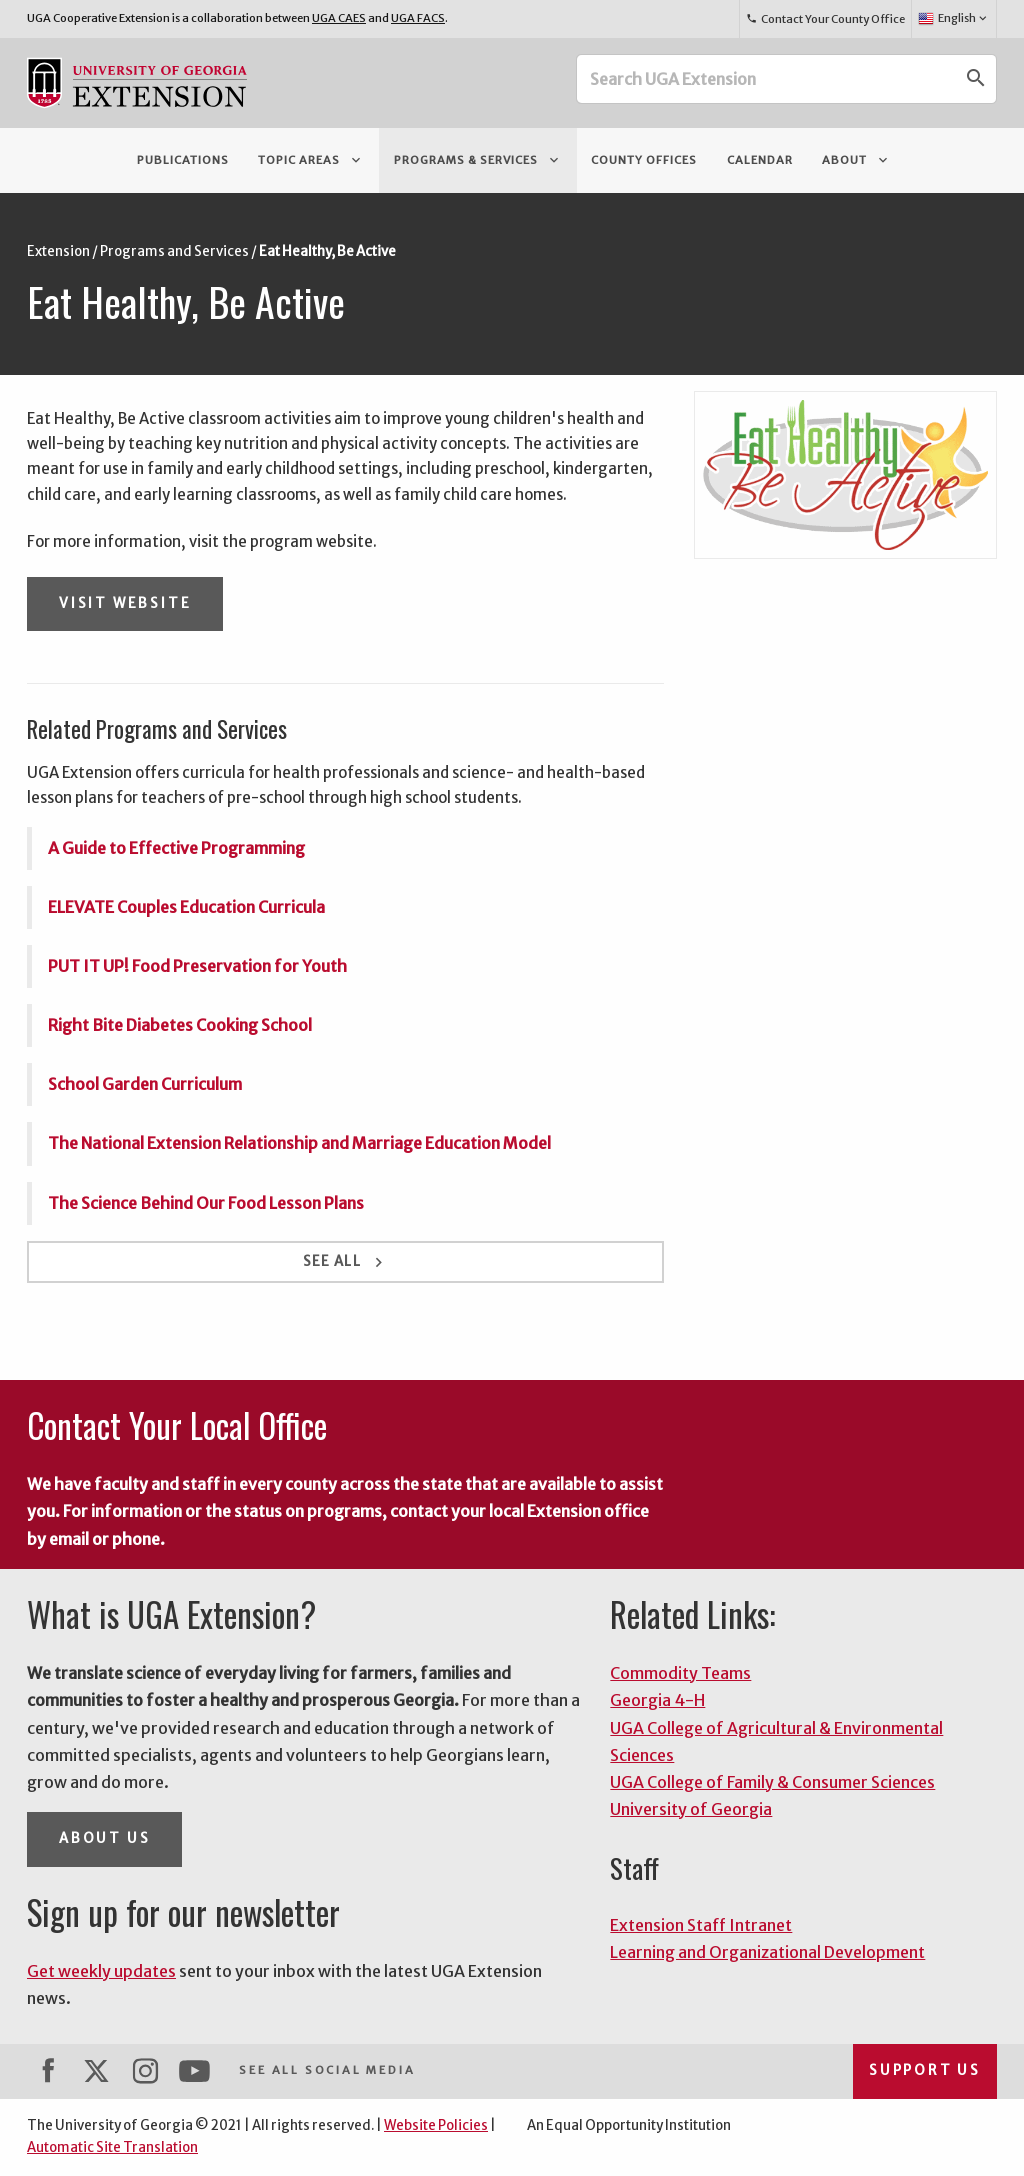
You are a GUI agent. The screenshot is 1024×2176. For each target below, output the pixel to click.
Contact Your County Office (825, 19)
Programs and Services (174, 251)
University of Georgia (691, 1809)
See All (345, 1262)
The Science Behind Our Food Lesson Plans (206, 1203)
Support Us (925, 2070)
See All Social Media (327, 2070)
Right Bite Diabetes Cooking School (180, 1025)
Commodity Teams (680, 1673)
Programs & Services (478, 160)
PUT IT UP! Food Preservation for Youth (197, 966)
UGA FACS (418, 18)
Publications (183, 160)
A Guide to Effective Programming (176, 848)
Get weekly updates (101, 1971)
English (953, 19)
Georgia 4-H (657, 1700)
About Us (104, 1838)
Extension (58, 251)
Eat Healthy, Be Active (327, 251)
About (856, 160)
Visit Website (125, 603)
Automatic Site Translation (112, 2147)
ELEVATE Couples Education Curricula (186, 907)
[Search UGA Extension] (767, 79)
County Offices (644, 160)
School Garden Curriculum (145, 1084)
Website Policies (436, 2125)
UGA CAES (339, 18)
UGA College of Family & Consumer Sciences (772, 1782)
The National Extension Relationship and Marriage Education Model (299, 1143)
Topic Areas (311, 160)
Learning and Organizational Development (767, 1952)
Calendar (760, 160)
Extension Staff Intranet (701, 1925)
